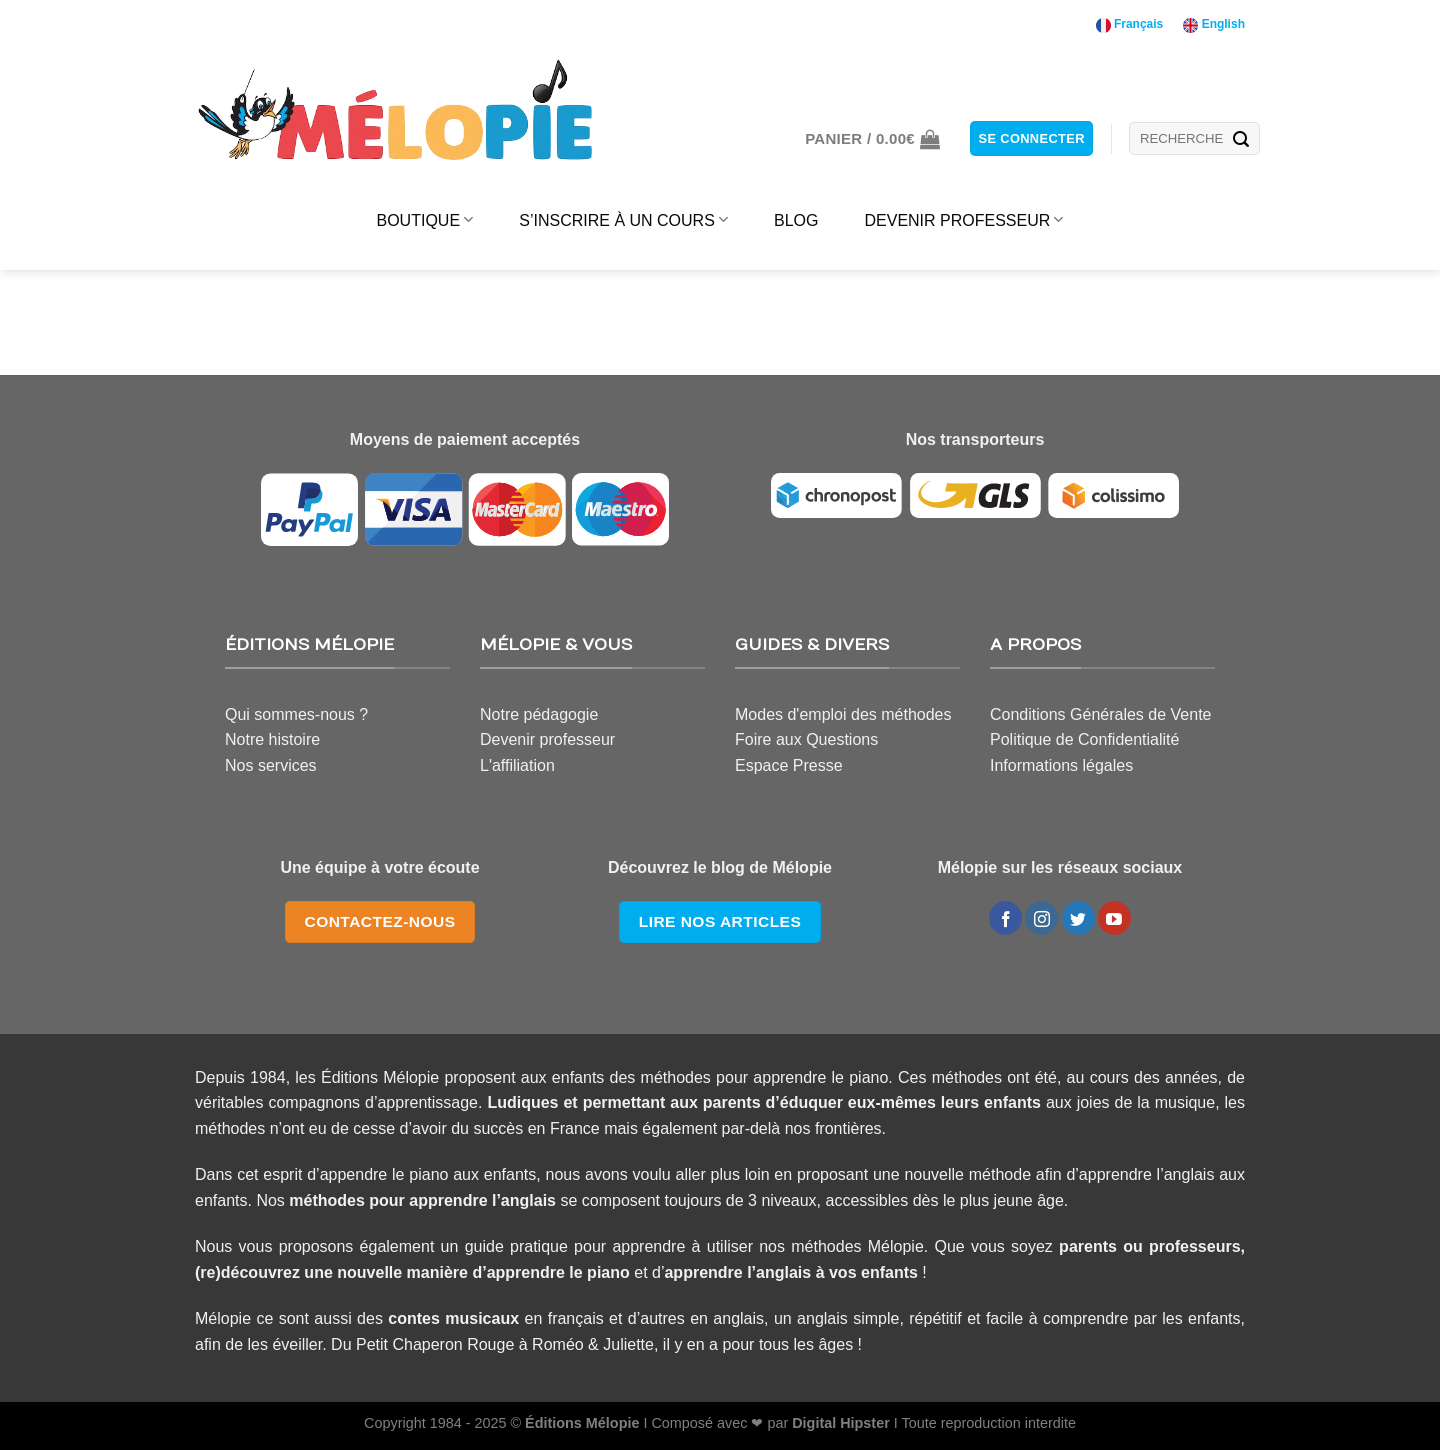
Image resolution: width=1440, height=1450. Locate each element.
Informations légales (1061, 765)
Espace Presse (789, 765)
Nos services (271, 765)
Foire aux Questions (806, 739)
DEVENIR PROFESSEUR (963, 219)
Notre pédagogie (539, 714)
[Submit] (1241, 139)
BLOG (796, 220)
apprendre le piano (558, 1272)
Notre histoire (272, 739)
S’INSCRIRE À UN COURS (623, 219)
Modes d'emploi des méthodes (843, 714)
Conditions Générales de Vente (1100, 714)
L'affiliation (517, 765)
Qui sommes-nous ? (296, 714)
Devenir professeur (547, 739)
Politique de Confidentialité (1084, 739)
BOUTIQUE (425, 219)
